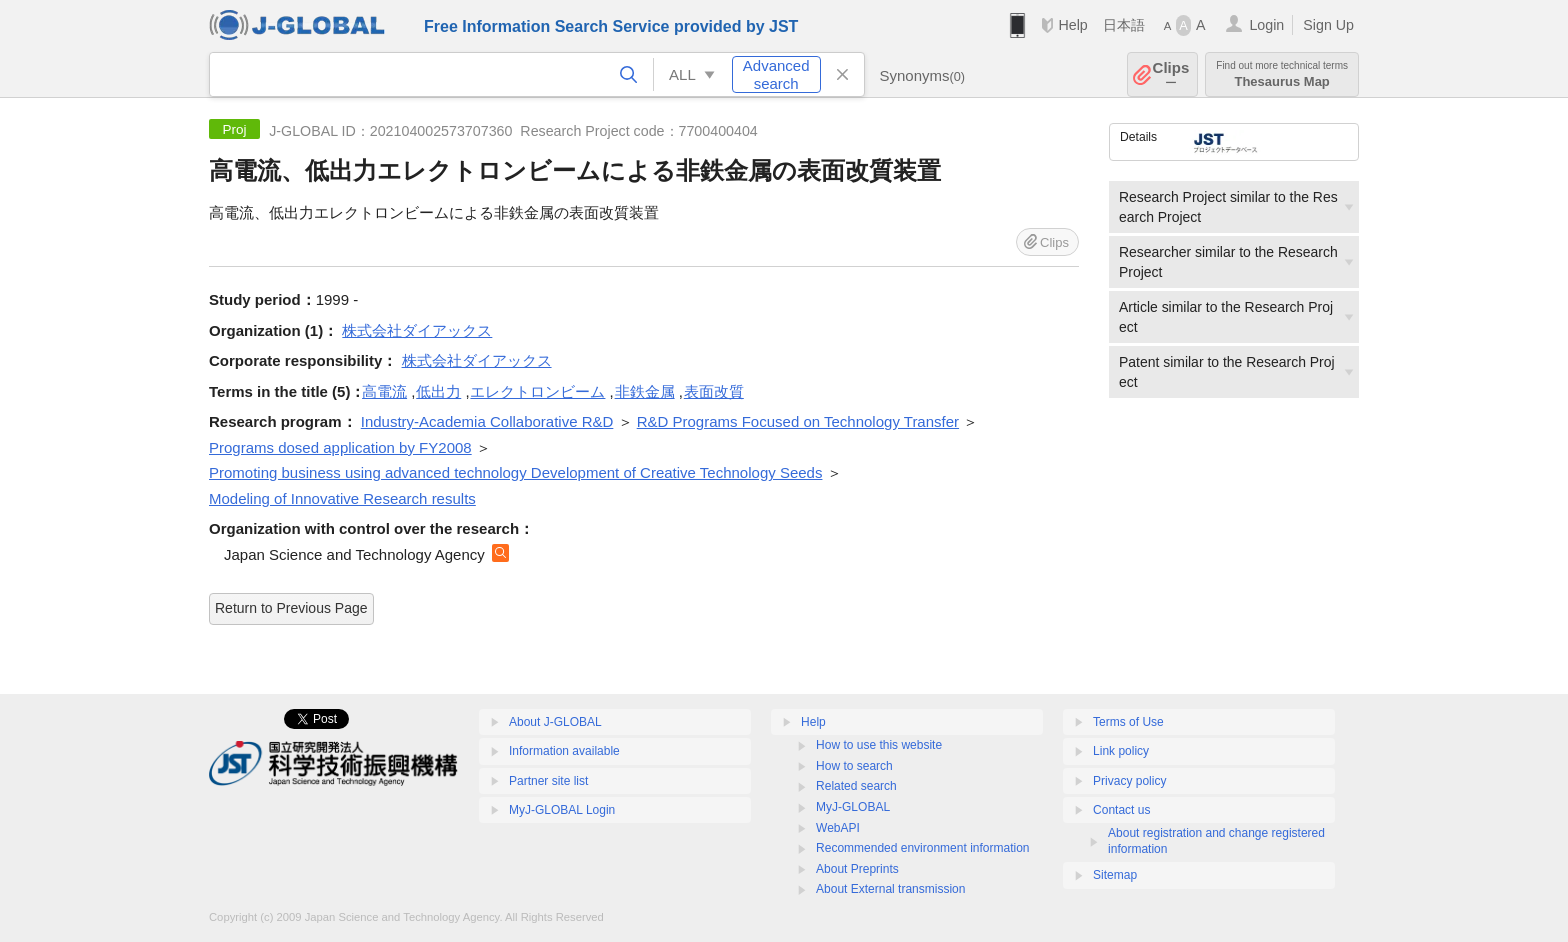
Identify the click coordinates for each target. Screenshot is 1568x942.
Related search (856, 786)
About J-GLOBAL (555, 722)
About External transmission (890, 889)
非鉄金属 (645, 391)
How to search (854, 766)
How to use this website (879, 745)
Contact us (1121, 810)
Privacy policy (1129, 781)
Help (1072, 25)
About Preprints (857, 869)
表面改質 (714, 391)
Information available (564, 751)
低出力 (438, 391)
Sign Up (1328, 25)
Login (1266, 25)
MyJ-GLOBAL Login (562, 810)
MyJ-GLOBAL (853, 807)
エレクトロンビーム (537, 391)
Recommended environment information (922, 848)
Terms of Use (1128, 722)
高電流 (384, 391)
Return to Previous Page (291, 608)
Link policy (1121, 751)
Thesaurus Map (1282, 74)
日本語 (1124, 25)
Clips (1171, 74)
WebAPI (838, 828)
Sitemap (1115, 875)
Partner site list (548, 781)
